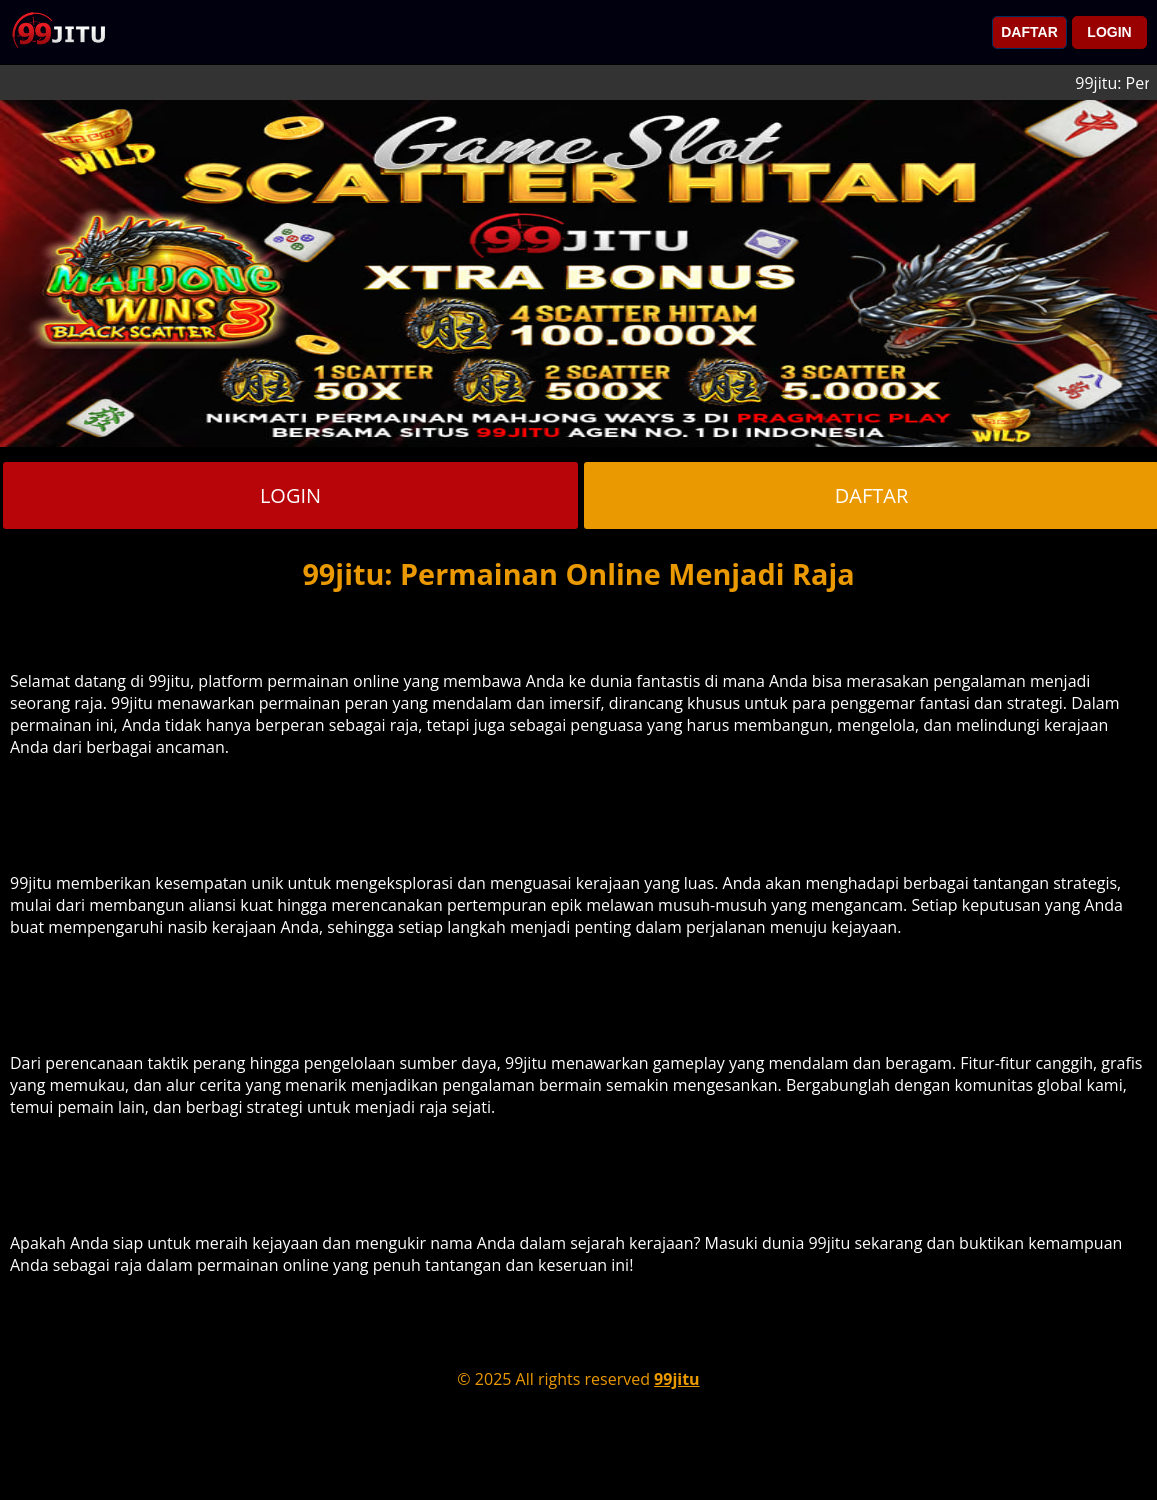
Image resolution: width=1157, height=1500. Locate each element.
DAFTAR (1029, 32)
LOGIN (1109, 32)
